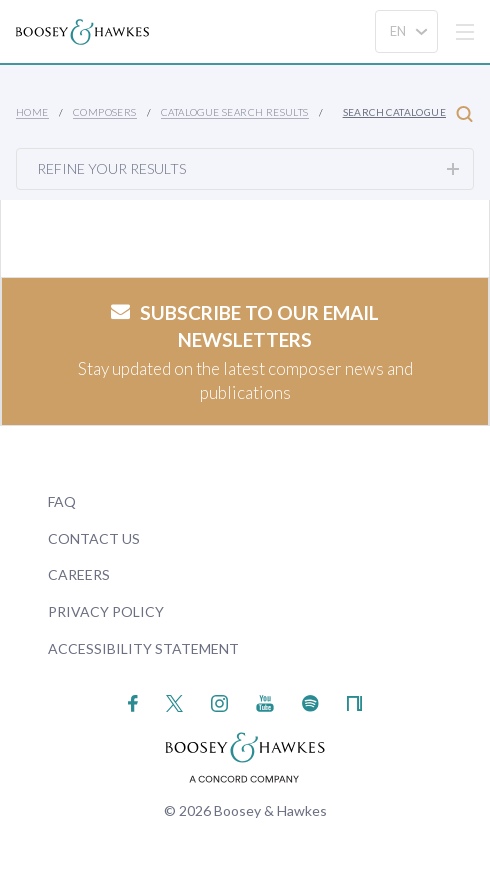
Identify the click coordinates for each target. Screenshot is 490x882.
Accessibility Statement (143, 648)
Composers (105, 112)
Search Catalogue (408, 113)
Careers (79, 574)
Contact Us (94, 538)
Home (32, 112)
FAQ (62, 501)
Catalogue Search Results (235, 112)
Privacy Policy (106, 611)
